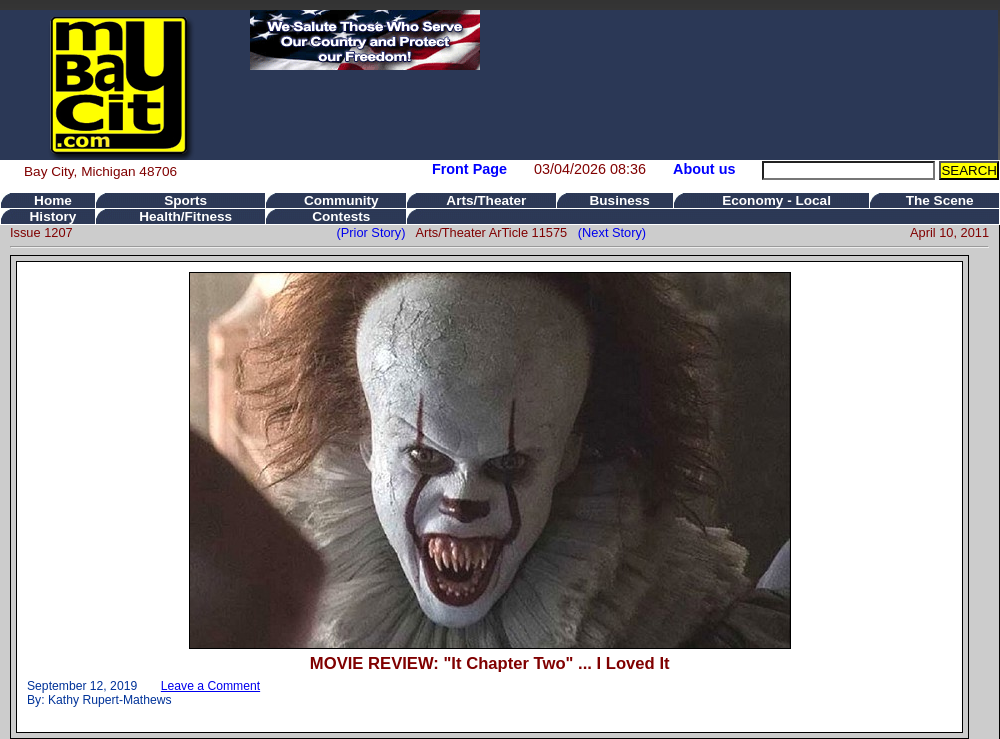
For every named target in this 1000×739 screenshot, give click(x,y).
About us (704, 169)
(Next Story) (608, 232)
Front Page (469, 169)
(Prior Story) (376, 232)
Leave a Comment (210, 686)
